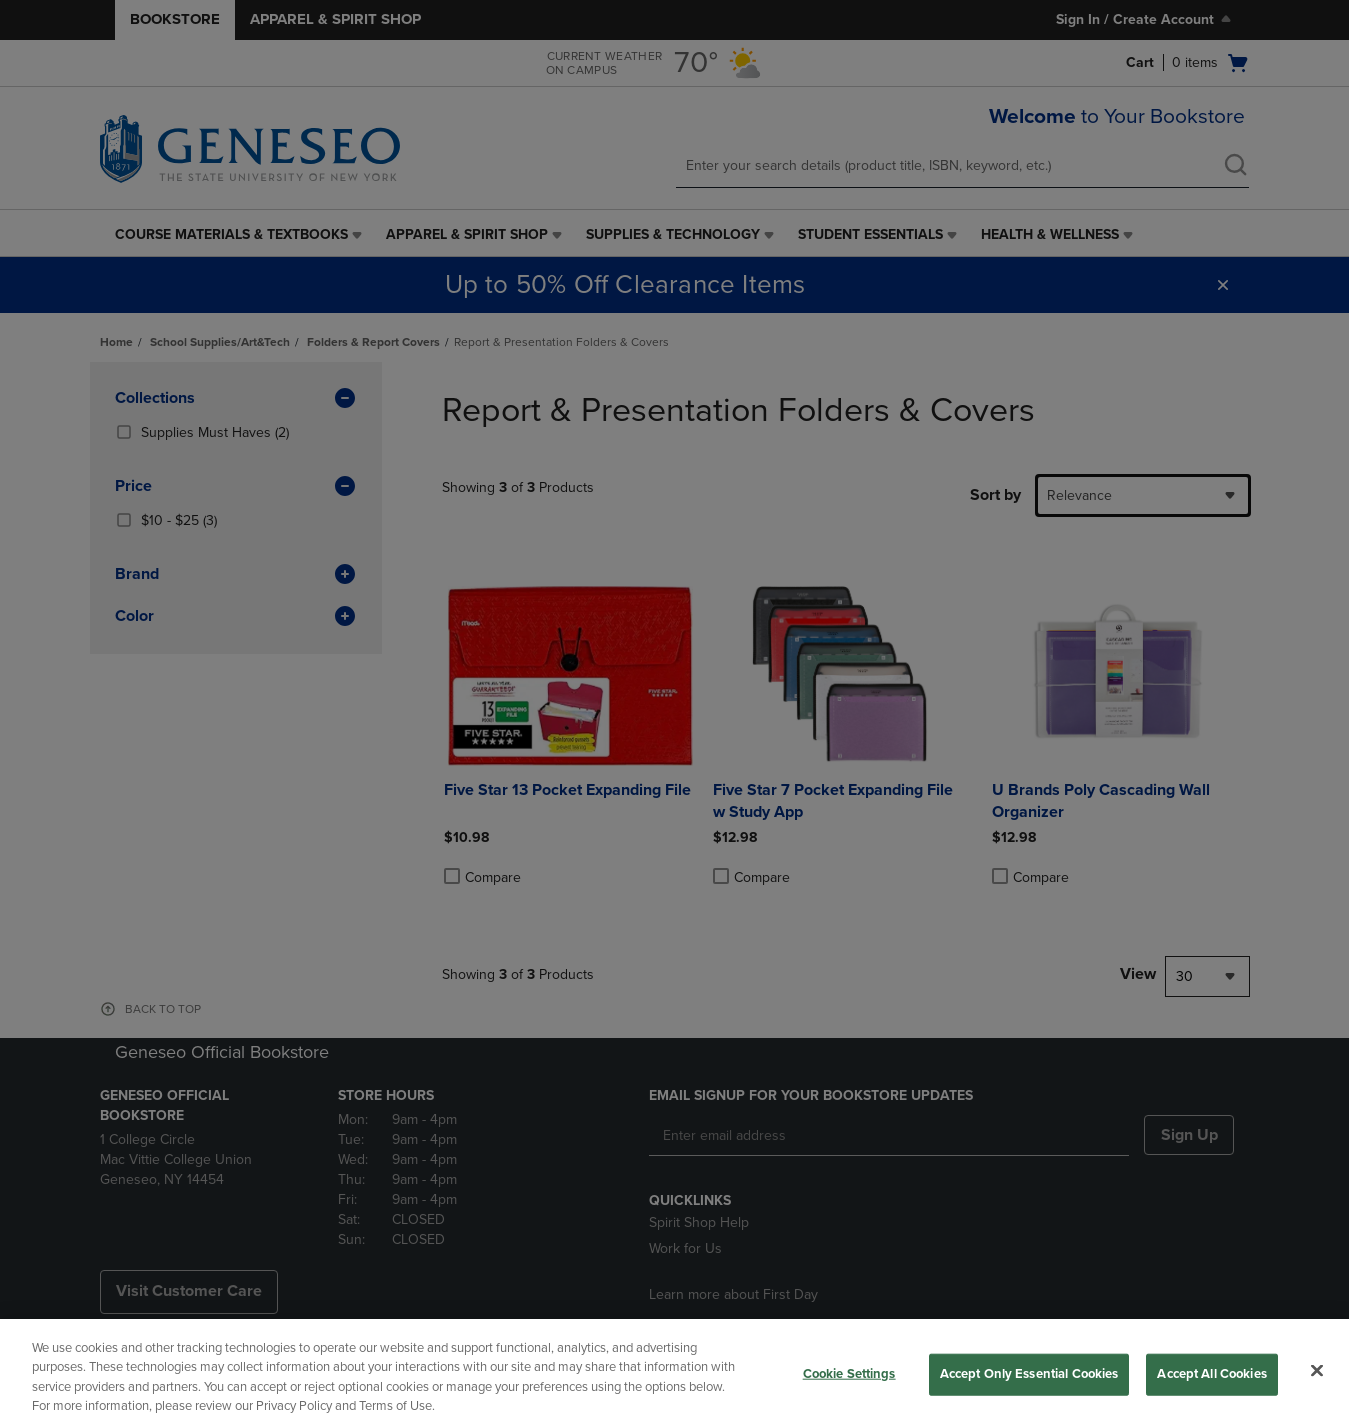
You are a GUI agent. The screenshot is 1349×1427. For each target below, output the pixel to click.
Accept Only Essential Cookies (1029, 1374)
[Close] (1317, 1370)
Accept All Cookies (1211, 1374)
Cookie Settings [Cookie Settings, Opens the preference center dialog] (849, 1374)
